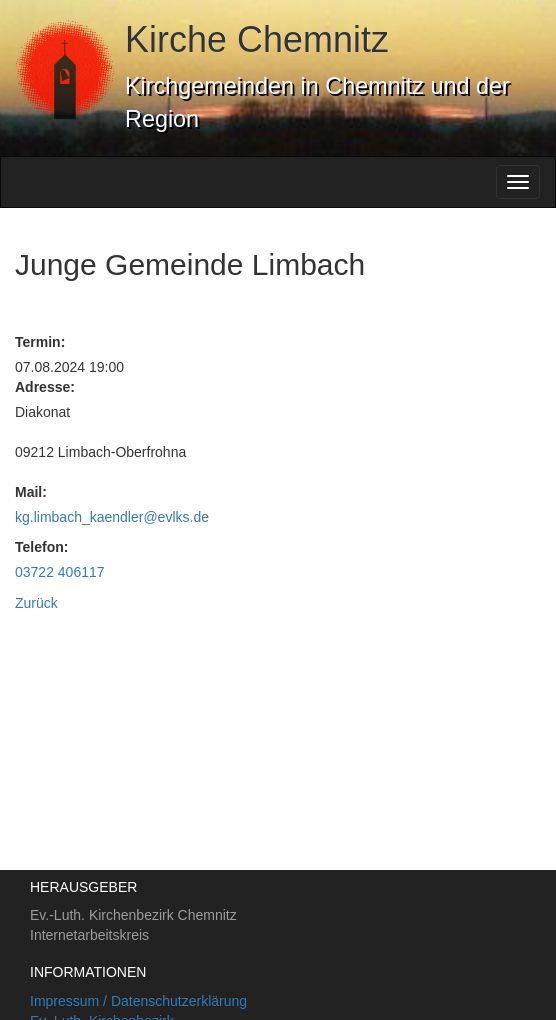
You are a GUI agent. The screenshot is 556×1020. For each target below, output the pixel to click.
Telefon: (41, 547)
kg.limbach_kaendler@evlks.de (112, 517)
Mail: (31, 492)
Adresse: (45, 387)
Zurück (36, 603)
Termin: (40, 342)
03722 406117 (60, 572)
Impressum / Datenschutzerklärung (138, 1001)
